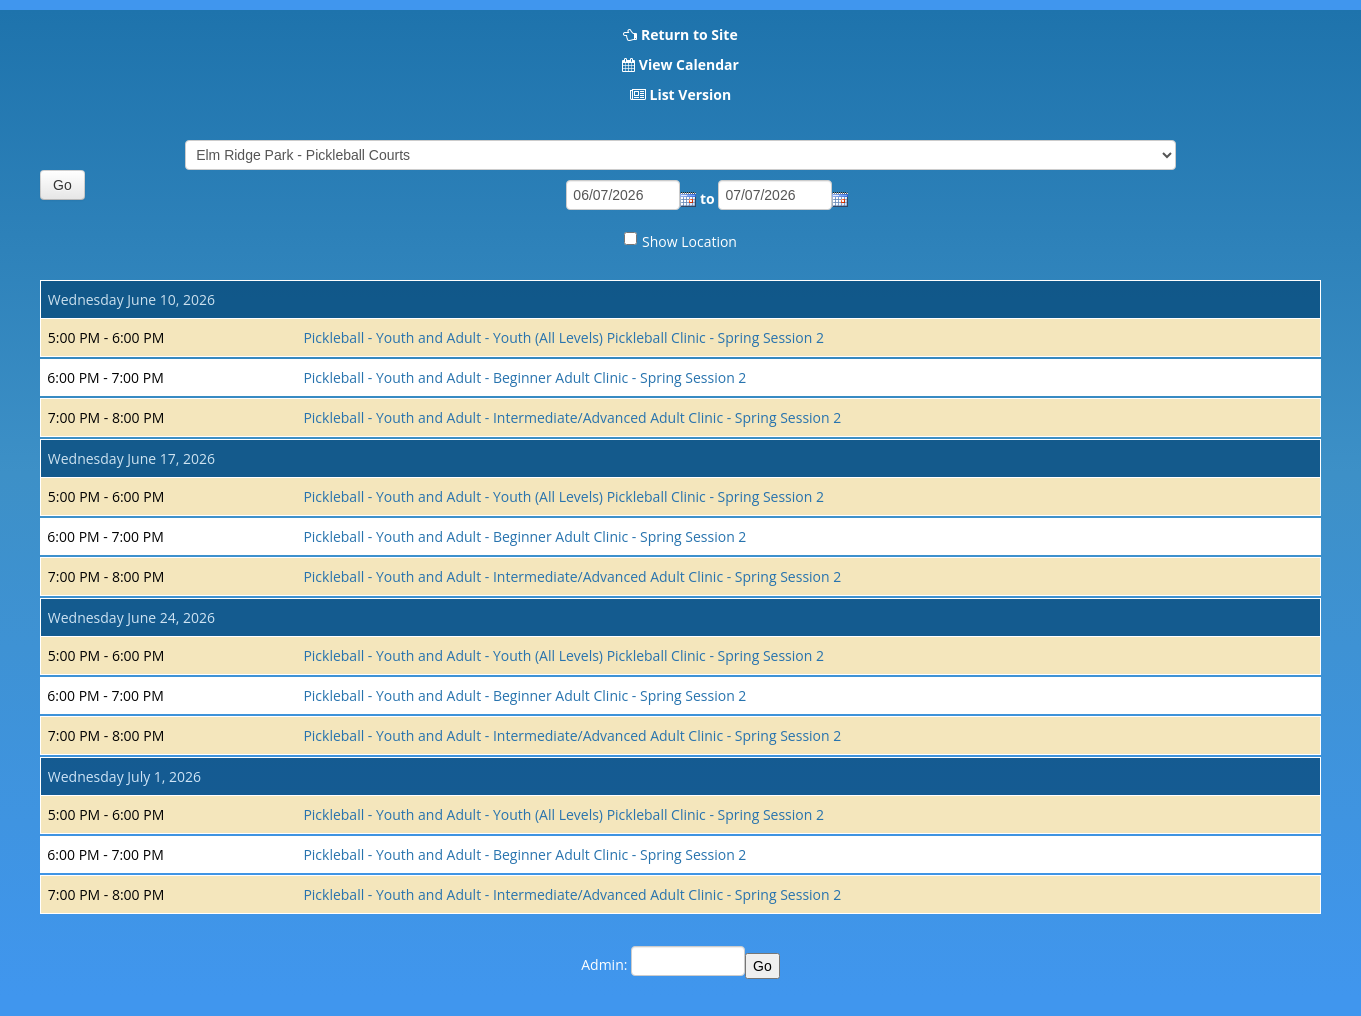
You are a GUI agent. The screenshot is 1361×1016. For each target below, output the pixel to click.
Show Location (689, 241)
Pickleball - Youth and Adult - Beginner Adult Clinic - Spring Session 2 (524, 377)
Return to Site (689, 34)
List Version (690, 94)
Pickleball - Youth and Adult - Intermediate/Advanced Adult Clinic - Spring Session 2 (572, 417)
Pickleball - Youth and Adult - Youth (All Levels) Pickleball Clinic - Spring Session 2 (563, 337)
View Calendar (689, 64)
